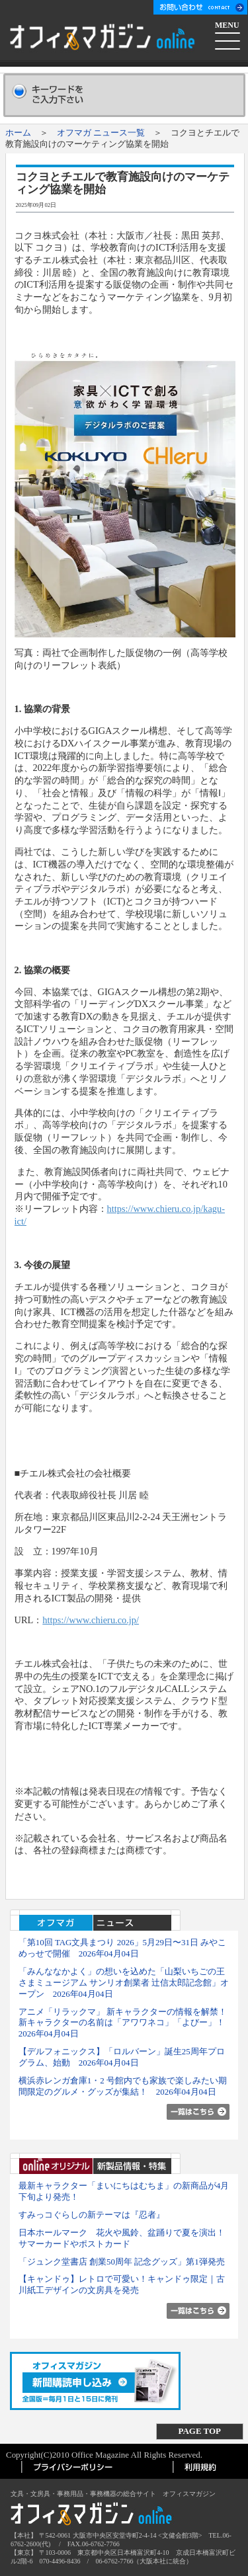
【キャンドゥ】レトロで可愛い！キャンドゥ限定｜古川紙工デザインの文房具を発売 (122, 2284)
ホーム (18, 133)
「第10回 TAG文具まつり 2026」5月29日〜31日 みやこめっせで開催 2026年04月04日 (123, 1947)
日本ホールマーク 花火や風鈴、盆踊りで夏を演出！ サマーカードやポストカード (122, 2238)
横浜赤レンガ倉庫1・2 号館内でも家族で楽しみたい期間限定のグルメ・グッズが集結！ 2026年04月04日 (123, 2086)
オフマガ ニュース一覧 (101, 133)
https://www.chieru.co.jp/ (90, 1620)
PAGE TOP (200, 2431)
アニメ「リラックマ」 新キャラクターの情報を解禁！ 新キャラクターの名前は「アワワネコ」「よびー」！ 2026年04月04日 (127, 2023)
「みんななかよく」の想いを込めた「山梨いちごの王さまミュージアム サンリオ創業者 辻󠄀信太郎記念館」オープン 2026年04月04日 (124, 1982)
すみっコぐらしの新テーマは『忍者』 (92, 2215)
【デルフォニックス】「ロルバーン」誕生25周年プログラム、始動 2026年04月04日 (122, 2057)
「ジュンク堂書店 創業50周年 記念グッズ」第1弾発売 (122, 2262)
